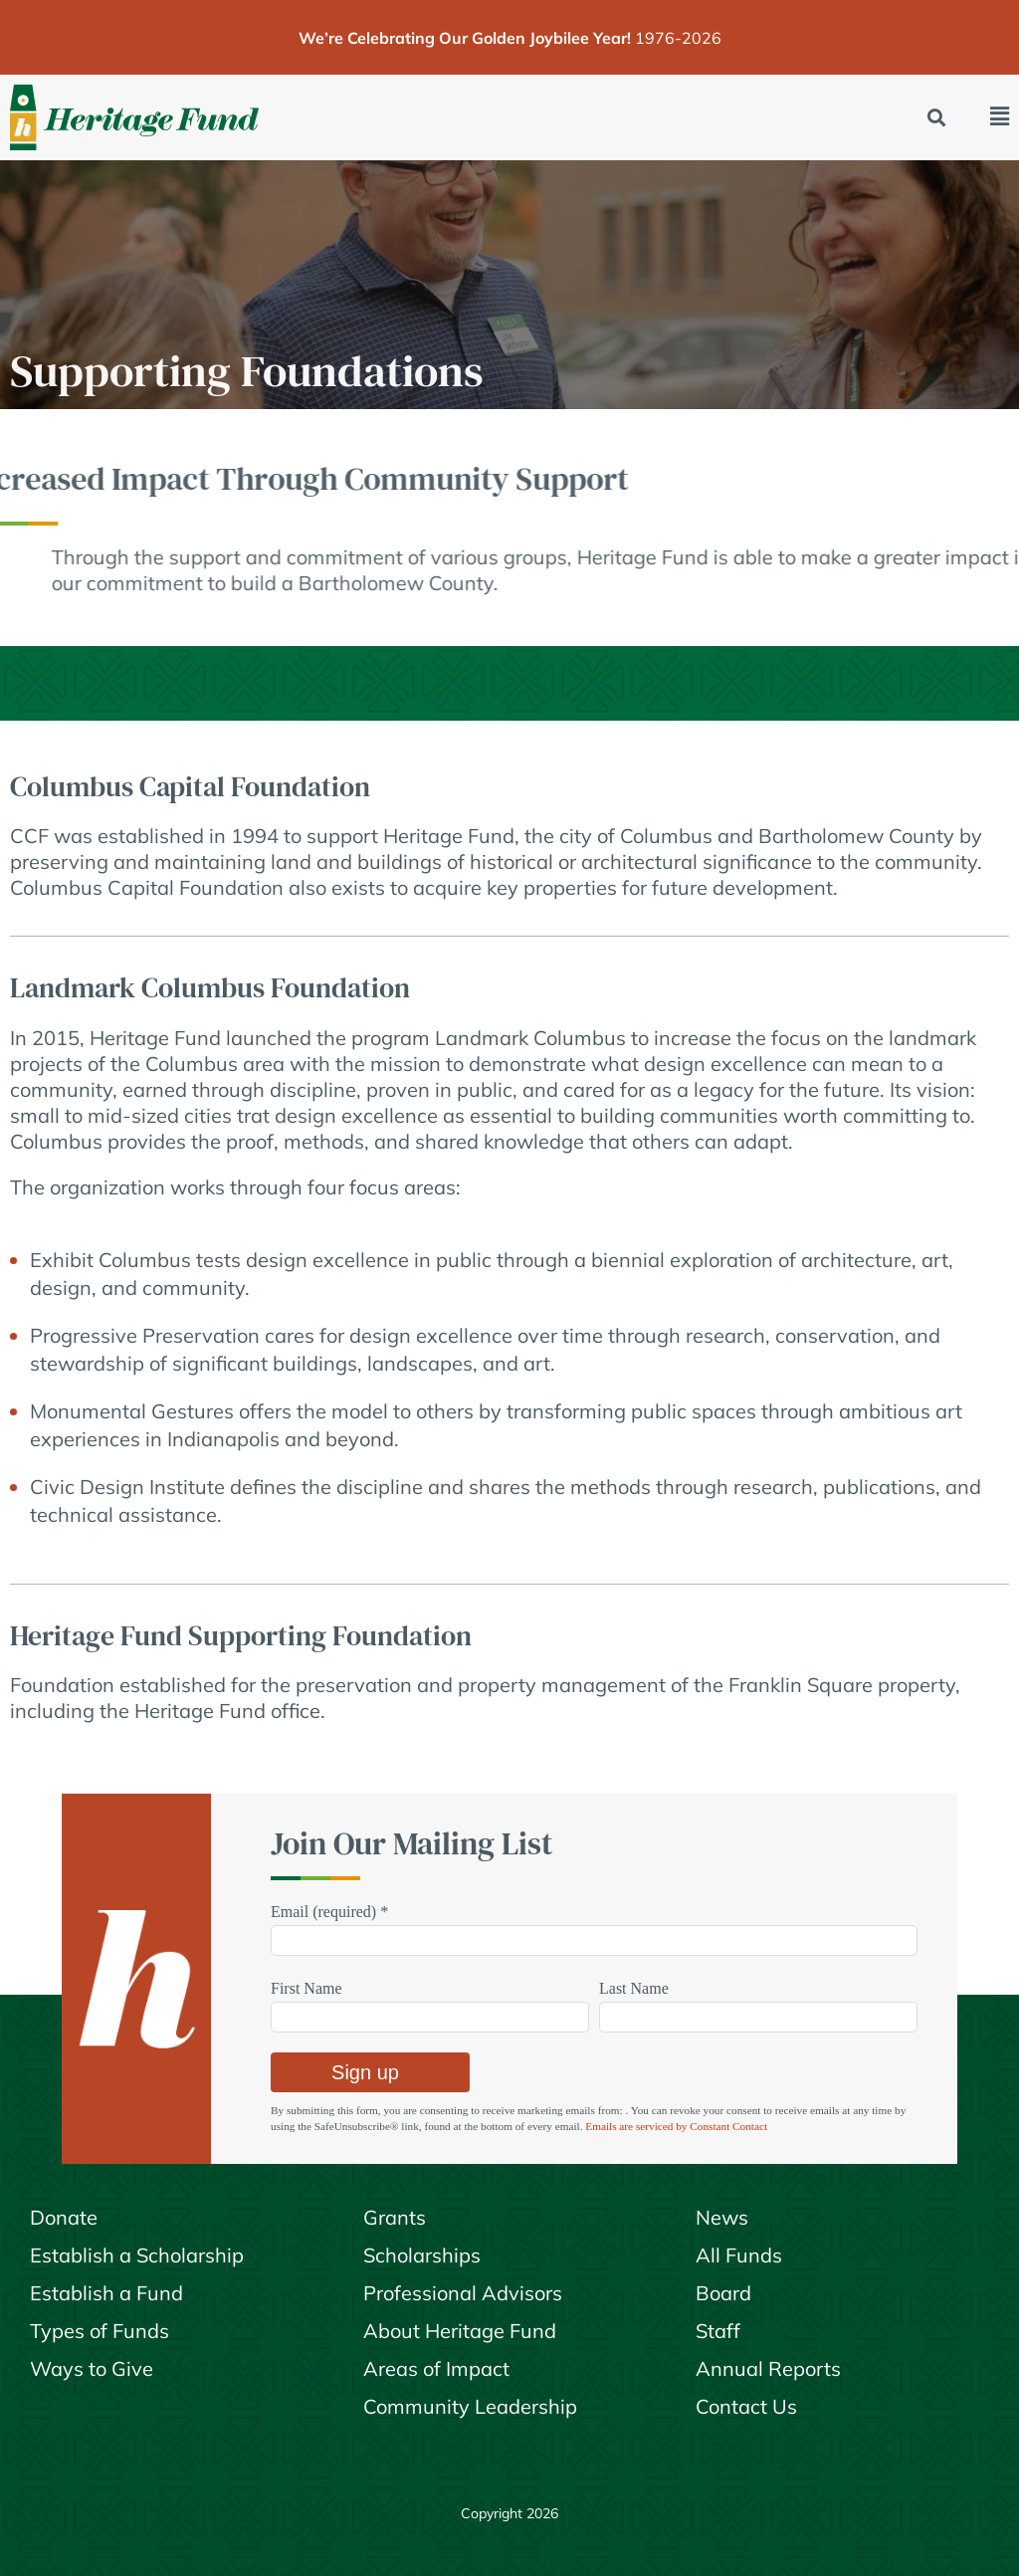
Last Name (634, 1988)
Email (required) (329, 1911)
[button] (936, 118)
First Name (306, 1988)
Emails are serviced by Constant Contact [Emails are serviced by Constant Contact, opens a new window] (676, 2126)
